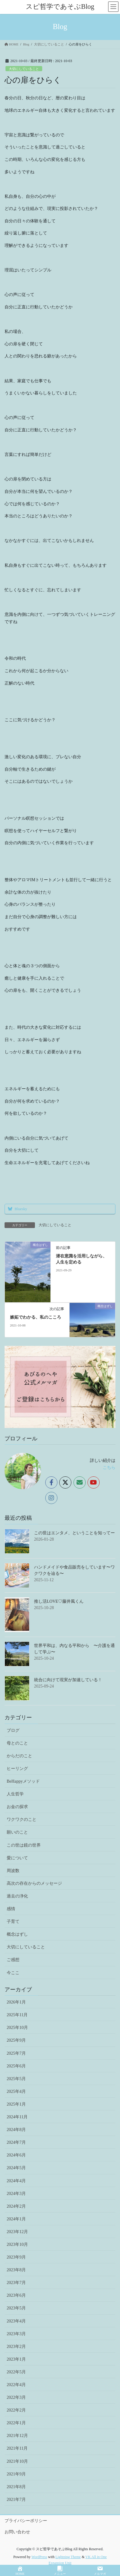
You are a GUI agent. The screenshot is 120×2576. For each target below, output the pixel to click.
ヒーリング (17, 1768)
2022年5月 (16, 2372)
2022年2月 (16, 2410)
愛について (17, 1858)
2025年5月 (16, 2078)
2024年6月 (16, 2155)
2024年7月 (16, 2142)
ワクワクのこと (21, 1819)
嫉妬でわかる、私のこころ (35, 1317)
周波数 (13, 1870)
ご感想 (13, 1959)
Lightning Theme (68, 2557)
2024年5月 (16, 2168)
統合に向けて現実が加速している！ (68, 1680)
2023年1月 (16, 2359)
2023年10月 (17, 2244)
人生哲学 (15, 1794)
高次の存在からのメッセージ (34, 1883)
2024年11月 (17, 2117)
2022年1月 (16, 2423)
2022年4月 (16, 2384)
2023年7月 (16, 2282)
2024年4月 (16, 2181)
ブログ (13, 1730)
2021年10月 (17, 2461)
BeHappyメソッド (23, 1781)
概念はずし (17, 1934)
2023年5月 (16, 2308)
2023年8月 (16, 2270)
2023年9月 (16, 2257)
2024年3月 (16, 2193)
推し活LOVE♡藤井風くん (59, 1601)
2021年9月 (16, 2474)
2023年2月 (16, 2346)
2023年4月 (16, 2321)
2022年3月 (16, 2397)
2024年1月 (16, 2219)
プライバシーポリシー (26, 2520)
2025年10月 (17, 2027)
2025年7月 (16, 2053)
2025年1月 (16, 2104)
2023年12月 (17, 2231)
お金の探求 (17, 1806)
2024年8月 (16, 2129)
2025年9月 (16, 2040)
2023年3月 (16, 2334)
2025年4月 (16, 2091)
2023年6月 (16, 2295)
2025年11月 (17, 2015)
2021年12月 (17, 2435)
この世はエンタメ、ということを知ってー (74, 1533)
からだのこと (19, 1756)
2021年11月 (17, 2448)
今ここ (13, 1972)
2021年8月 (16, 2487)
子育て (13, 1921)
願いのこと (17, 1832)
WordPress (39, 2557)
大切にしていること (24, 69)
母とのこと (17, 1743)
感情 (11, 1909)
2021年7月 (16, 2499)
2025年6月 (16, 2066)
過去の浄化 (17, 1896)
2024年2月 (16, 2206)
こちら (109, 1467)
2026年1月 (16, 2002)
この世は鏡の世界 (24, 1845)
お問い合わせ (17, 2532)
